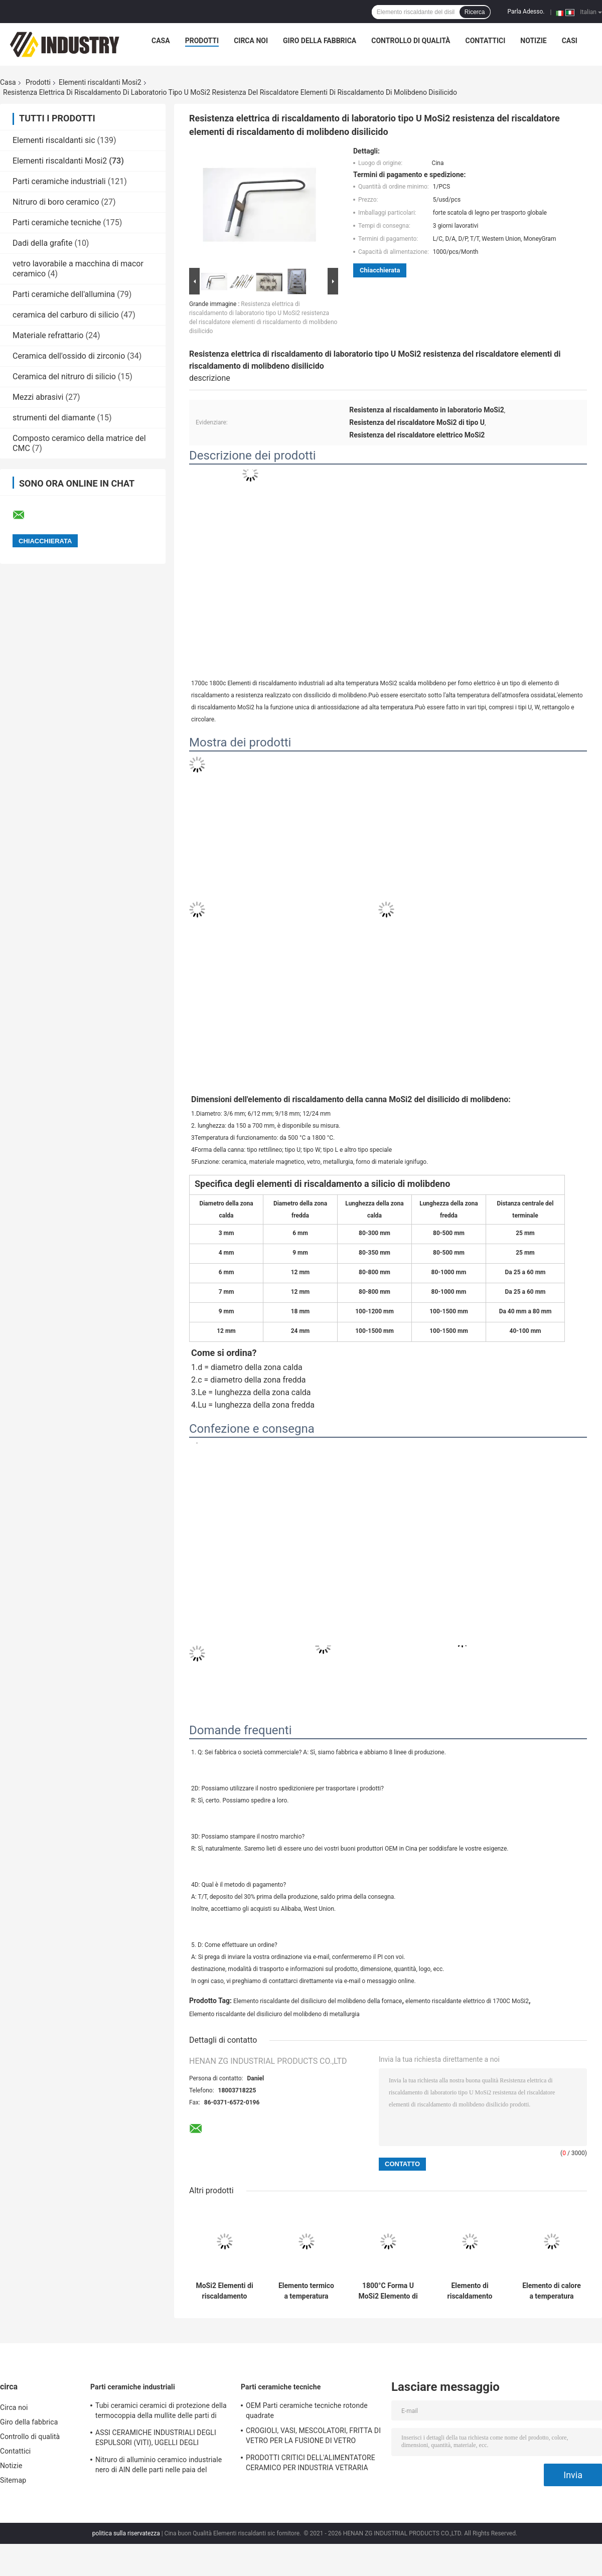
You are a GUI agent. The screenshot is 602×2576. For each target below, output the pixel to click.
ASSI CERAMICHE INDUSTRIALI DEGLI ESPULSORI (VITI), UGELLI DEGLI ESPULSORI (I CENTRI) (155, 2439)
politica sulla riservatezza (126, 2533)
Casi (569, 41)
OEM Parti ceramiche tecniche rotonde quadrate (307, 2410)
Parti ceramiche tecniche (57, 222)
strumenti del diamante (54, 417)
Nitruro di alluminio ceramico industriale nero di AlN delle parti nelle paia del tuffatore (158, 2466)
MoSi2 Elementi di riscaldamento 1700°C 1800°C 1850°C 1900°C (224, 2291)
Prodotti (202, 41)
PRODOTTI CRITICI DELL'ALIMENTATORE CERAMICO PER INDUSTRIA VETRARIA (310, 2463)
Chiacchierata (380, 270)
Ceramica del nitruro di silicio (64, 376)
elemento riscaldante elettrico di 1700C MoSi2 (467, 2001)
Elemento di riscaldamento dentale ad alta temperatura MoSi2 (469, 2291)
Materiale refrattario (48, 335)
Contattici (486, 41)
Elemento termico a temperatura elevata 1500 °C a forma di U (306, 2291)
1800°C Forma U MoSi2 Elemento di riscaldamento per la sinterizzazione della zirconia (387, 2291)
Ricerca (475, 12)
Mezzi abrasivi (38, 397)
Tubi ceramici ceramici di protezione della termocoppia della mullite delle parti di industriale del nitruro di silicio (161, 2411)
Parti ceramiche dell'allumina (64, 294)
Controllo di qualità (410, 41)
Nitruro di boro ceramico (56, 202)
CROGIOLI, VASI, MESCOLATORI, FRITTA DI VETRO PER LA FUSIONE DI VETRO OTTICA (313, 2437)
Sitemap (13, 2480)
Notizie (533, 41)
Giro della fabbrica (319, 41)
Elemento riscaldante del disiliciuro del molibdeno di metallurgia (274, 2014)
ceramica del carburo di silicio (66, 315)
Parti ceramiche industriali (59, 181)
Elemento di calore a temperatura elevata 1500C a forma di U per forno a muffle (551, 2291)
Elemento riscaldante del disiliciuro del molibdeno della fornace (317, 2001)
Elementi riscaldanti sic (54, 140)
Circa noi (251, 41)
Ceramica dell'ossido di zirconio (69, 356)
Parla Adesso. (526, 11)
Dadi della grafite (42, 243)
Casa (161, 41)
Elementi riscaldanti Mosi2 (100, 82)
